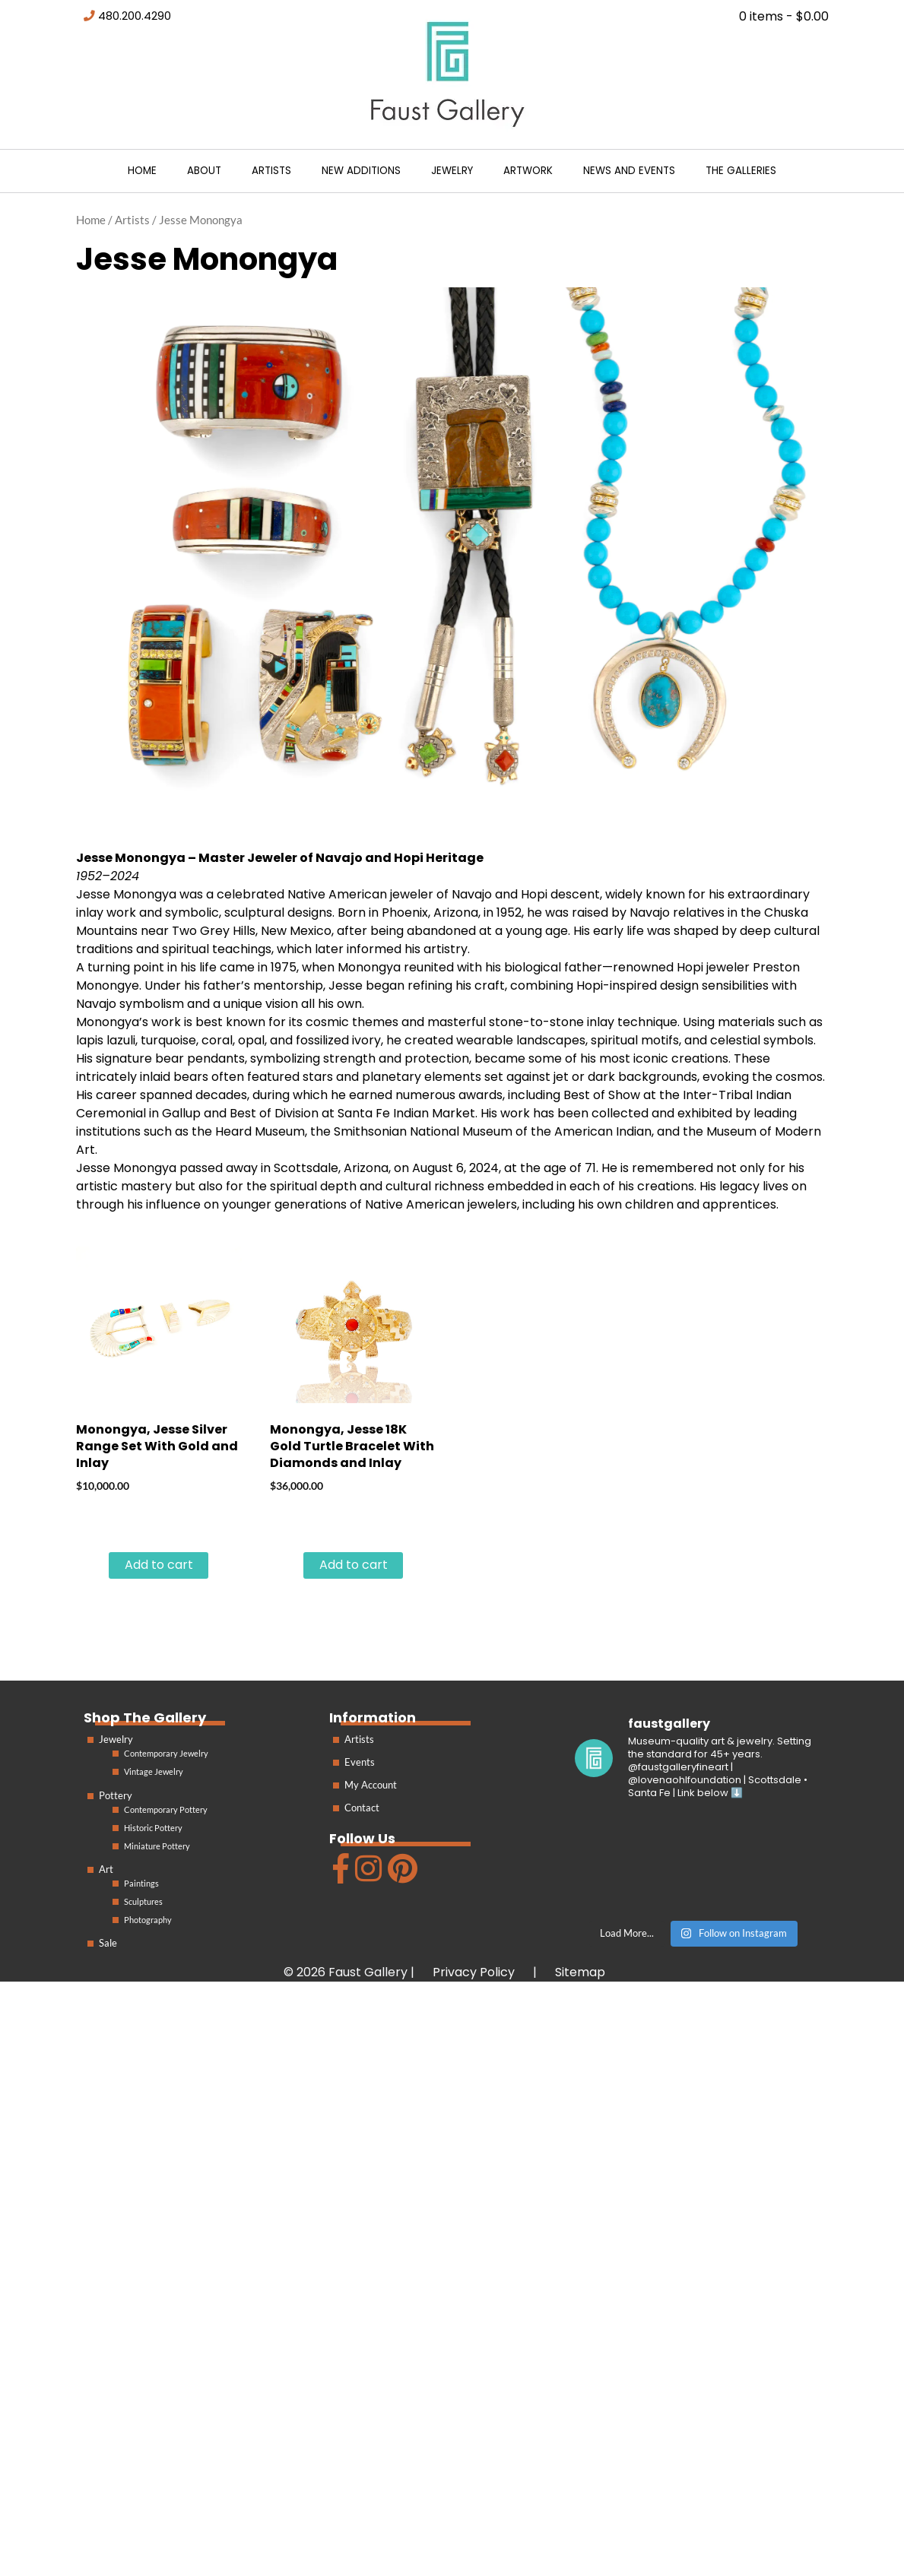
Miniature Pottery (157, 1846)
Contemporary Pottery (166, 1809)
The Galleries (741, 170)
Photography (148, 1920)
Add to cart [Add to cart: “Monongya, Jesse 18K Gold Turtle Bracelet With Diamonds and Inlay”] (353, 1564)
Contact (361, 1807)
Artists (271, 170)
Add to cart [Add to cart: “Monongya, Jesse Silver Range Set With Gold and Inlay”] (159, 1564)
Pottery (115, 1795)
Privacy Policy (474, 1972)
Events (359, 1762)
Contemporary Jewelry (166, 1753)
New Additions (361, 170)
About (204, 170)
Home (142, 170)
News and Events (629, 170)
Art (106, 1869)
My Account (370, 1785)
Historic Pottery (153, 1828)
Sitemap (580, 1972)
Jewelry (452, 170)
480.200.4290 (134, 16)
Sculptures (143, 1901)
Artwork (528, 170)
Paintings (141, 1883)
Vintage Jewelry (153, 1771)
